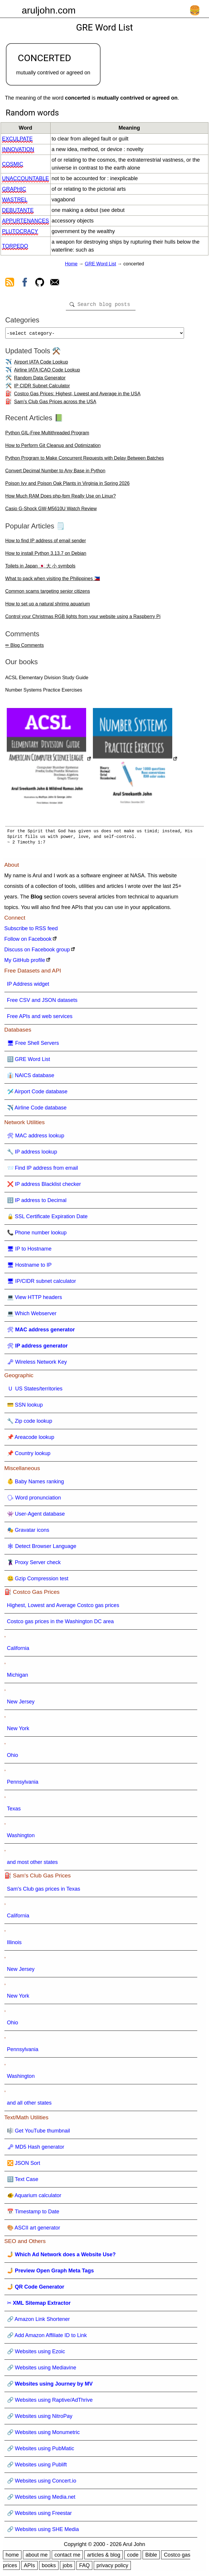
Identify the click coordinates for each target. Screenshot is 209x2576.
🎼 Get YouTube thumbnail (38, 2133)
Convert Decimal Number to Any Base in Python (55, 473)
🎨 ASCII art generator (33, 2230)
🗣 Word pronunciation (34, 1500)
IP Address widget (28, 986)
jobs (67, 2568)
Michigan (17, 1677)
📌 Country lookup (29, 1456)
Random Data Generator (40, 380)
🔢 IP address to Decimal (37, 1203)
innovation (18, 149)
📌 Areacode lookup (30, 1439)
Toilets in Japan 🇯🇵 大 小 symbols (40, 568)
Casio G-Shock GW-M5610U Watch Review (51, 510)
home (12, 2557)
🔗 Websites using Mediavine (41, 2370)
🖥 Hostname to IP (29, 1267)
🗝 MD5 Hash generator (35, 2149)
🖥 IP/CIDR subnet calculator (41, 1283)
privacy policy (112, 2568)
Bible (151, 2557)
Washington (21, 1838)
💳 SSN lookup (25, 1407)
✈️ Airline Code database (37, 1110)
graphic (14, 189)
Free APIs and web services (40, 1019)
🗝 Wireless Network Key (37, 1364)
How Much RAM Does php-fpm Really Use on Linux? (60, 498)
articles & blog (103, 2557)
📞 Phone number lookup (37, 1235)
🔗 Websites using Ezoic (36, 2354)
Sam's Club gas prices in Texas (43, 1891)
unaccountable (25, 178)
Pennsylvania (23, 1784)
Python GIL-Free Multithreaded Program (47, 435)
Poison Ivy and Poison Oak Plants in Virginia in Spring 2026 (67, 485)
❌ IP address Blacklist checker (44, 1186)
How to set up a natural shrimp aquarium (47, 606)
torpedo (15, 246)
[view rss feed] (9, 283)
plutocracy (20, 231)
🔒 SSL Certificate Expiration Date (47, 1219)
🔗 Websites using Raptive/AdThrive (50, 2402)
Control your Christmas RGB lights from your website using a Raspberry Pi (82, 618)
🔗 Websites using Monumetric (43, 2435)
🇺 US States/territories (35, 1391)
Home (71, 263)
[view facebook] (24, 283)
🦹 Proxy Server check (34, 1565)
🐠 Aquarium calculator (34, 2198)
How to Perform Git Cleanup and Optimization (53, 447)
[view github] (39, 283)
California (18, 1650)
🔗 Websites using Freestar (39, 2515)
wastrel (14, 199)
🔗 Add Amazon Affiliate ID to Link (47, 2338)
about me (37, 2557)
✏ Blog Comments (24, 647)
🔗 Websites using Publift (37, 2467)
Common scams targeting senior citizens (47, 593)
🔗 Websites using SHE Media (43, 2532)
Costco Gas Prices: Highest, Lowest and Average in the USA (77, 396)
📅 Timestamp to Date (33, 2214)
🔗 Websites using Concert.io (41, 2483)
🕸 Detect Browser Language (41, 1548)
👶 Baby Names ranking (35, 1484)
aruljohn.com (49, 10)
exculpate (17, 139)
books (49, 2568)
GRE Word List (100, 263)
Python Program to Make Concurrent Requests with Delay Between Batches (84, 460)
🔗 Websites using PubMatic (40, 2451)
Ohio (12, 1757)
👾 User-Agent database (36, 1516)
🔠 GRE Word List (28, 1061)
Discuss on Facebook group (37, 952)
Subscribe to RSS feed (31, 931)
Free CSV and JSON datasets (42, 1002)
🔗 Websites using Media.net (41, 2499)
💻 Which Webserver (32, 1316)
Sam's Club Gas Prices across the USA (55, 403)
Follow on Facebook (28, 941)
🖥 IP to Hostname (29, 1251)
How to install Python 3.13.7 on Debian (45, 555)
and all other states (29, 2105)
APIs (29, 2568)
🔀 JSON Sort (23, 2165)
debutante (18, 210)
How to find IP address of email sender (45, 542)
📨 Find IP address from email (42, 1170)
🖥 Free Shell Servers (33, 1045)
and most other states (32, 1864)
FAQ (84, 2568)
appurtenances (25, 221)
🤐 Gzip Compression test (37, 1581)
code (132, 2557)
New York (18, 1731)
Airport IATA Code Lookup (41, 364)
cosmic (12, 164)
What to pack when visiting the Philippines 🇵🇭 (52, 580)
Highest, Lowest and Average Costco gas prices (63, 1608)
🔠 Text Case (23, 2182)
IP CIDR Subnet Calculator (42, 388)
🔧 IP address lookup (32, 1154)
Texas (14, 1811)
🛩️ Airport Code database (37, 1094)
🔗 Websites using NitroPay (40, 2418)
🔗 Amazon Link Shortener (38, 2321)
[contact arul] (54, 283)
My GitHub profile (24, 962)
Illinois (14, 1945)
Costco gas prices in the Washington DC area (60, 1624)
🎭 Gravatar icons (28, 1532)
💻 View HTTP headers (34, 1300)
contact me (67, 2557)
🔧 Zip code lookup (29, 1423)
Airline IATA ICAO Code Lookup (47, 372)
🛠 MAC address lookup (35, 1138)
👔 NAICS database (30, 1078)
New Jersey (21, 1704)
